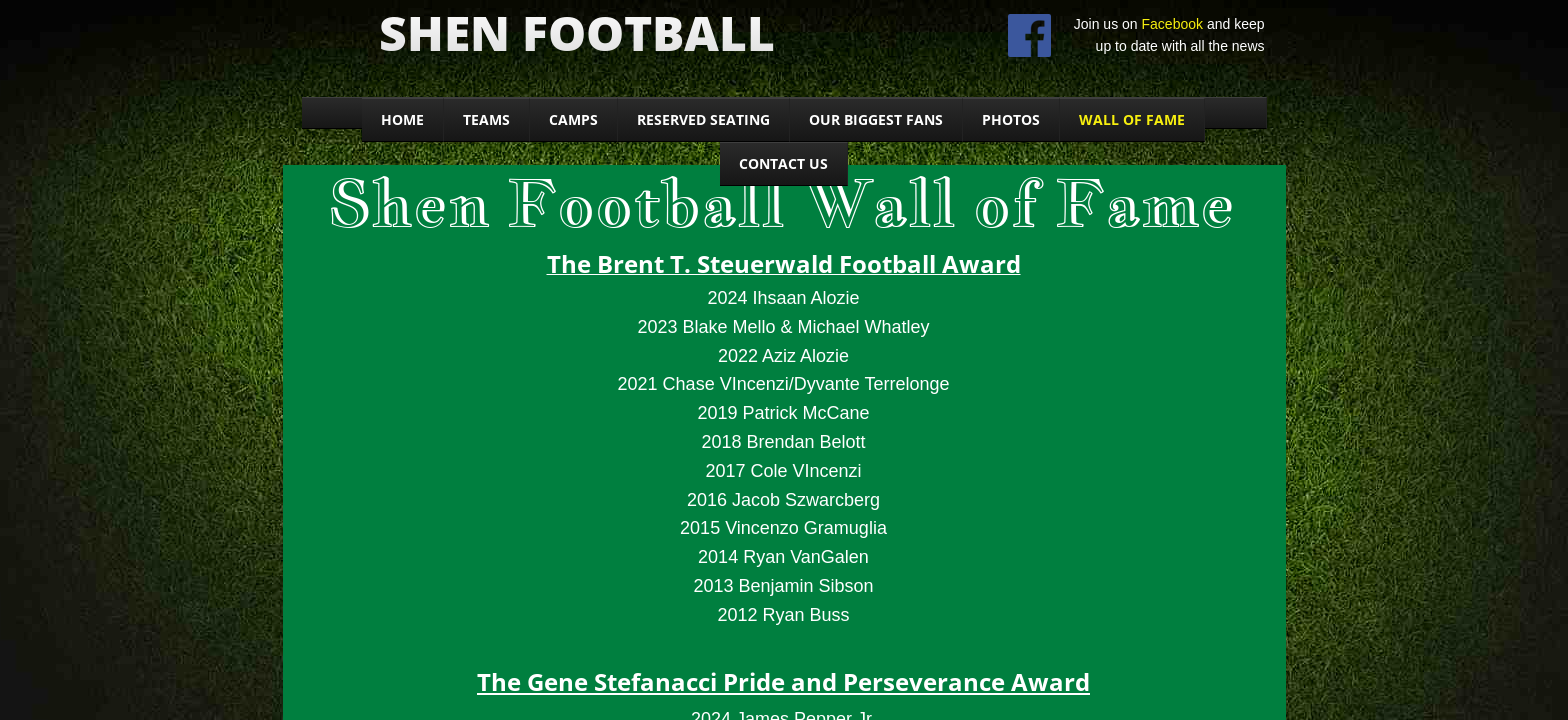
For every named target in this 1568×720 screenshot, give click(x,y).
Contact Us (783, 163)
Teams (486, 119)
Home (402, 119)
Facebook (1172, 24)
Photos (1011, 119)
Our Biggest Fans (876, 119)
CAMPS (573, 119)
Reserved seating (703, 119)
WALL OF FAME (1132, 119)
